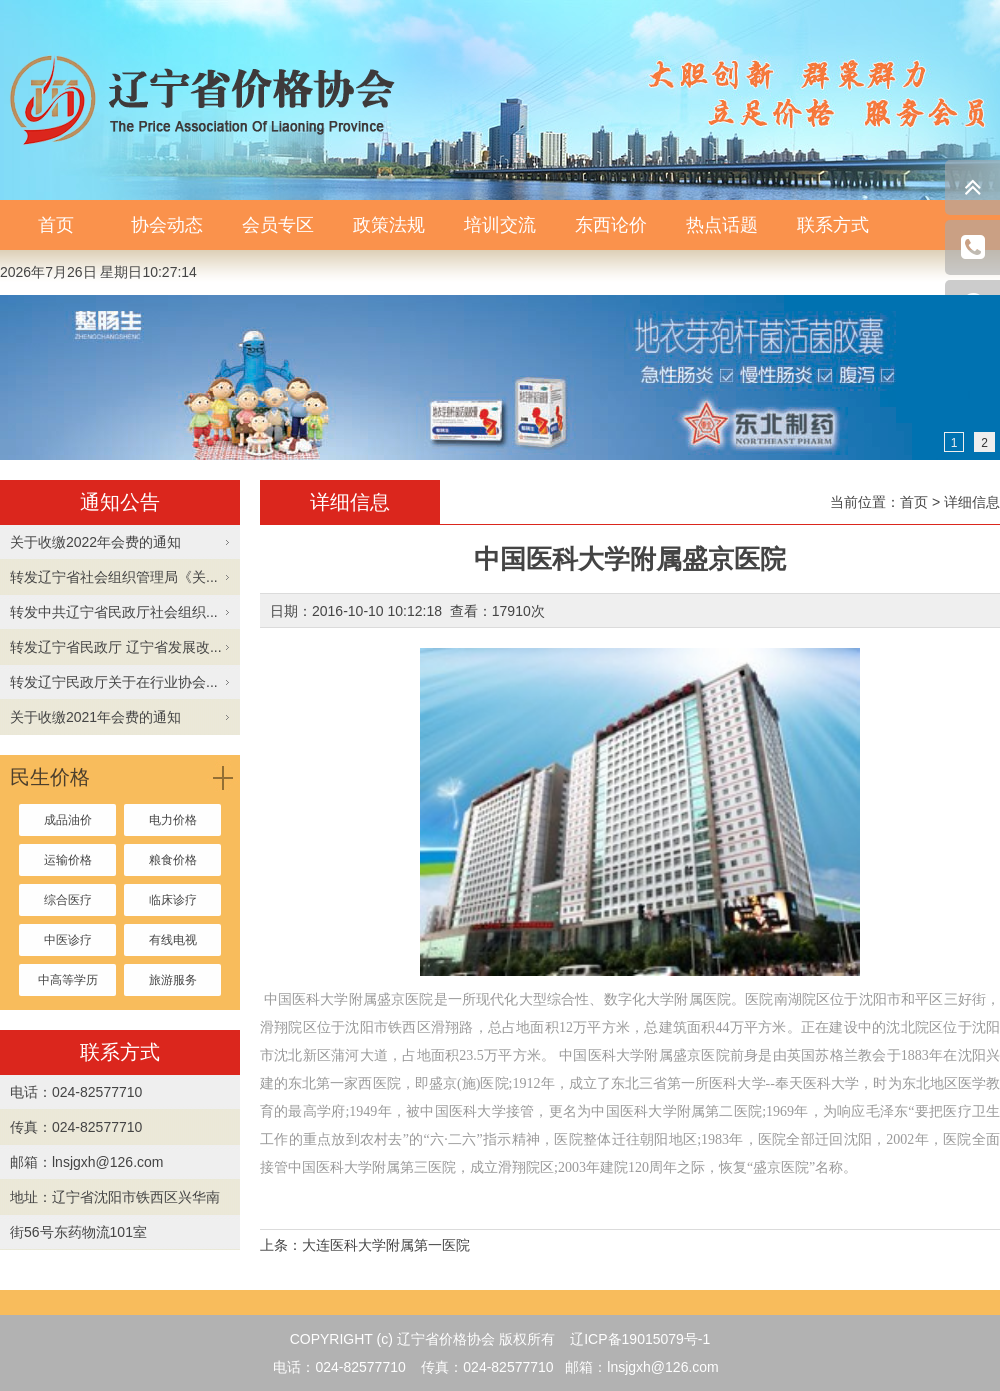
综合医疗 (68, 900)
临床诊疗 (173, 900)
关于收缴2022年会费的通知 (95, 542)
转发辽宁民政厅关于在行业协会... (114, 682)
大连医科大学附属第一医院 (386, 1245)
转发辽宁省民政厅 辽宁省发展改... (116, 647)
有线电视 (173, 940)
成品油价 (68, 820)
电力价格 (173, 820)
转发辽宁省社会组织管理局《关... (114, 577)
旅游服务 (173, 980)
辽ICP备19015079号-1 (640, 1339)
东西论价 (611, 225)
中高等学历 (68, 980)
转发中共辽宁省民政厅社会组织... (114, 612)
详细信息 (972, 502)
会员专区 (278, 225)
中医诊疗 (68, 940)
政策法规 (389, 225)
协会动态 (167, 225)
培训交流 (500, 225)
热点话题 (722, 225)
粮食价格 (173, 860)
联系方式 (833, 225)
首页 (56, 225)
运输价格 (68, 860)
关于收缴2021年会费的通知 (95, 717)
